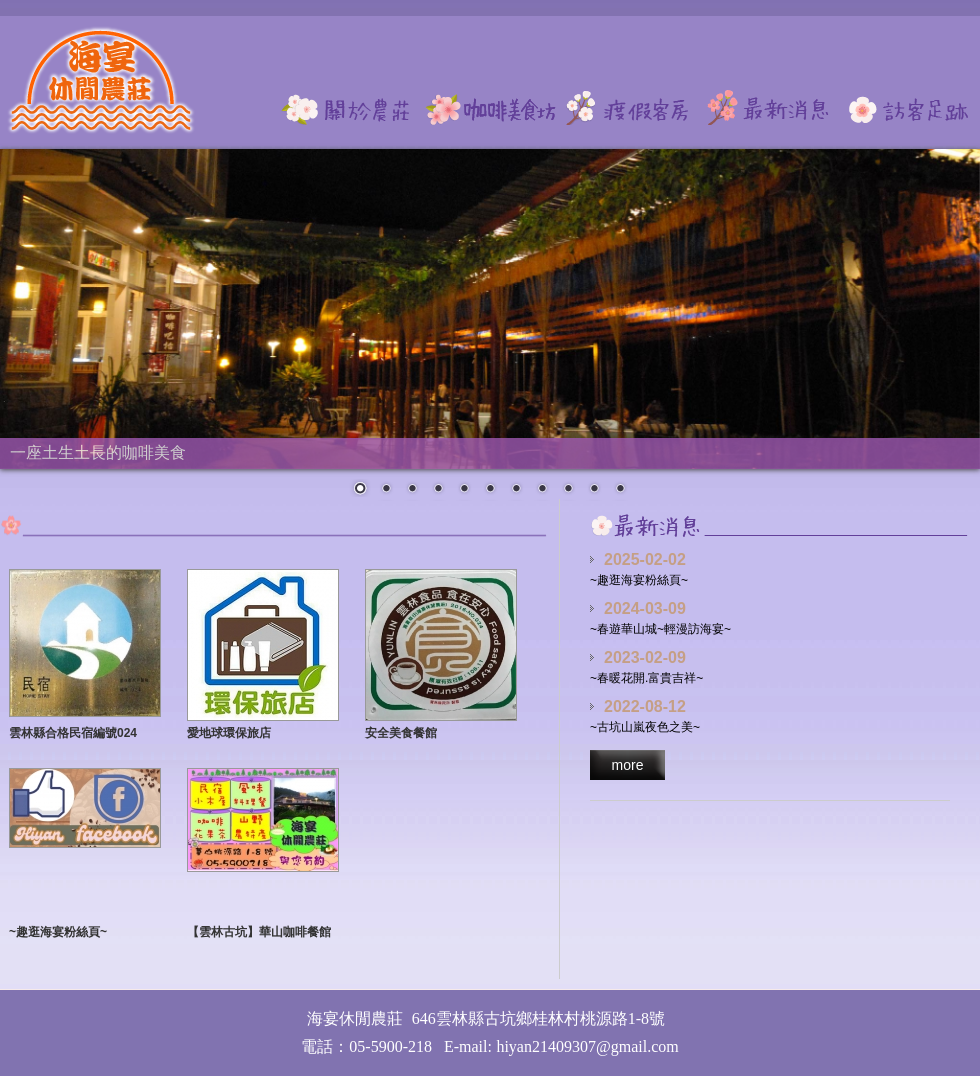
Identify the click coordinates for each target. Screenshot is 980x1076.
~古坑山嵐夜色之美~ (645, 727)
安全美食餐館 (401, 733)
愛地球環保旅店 (229, 733)
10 (594, 490)
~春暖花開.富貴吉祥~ (646, 678)
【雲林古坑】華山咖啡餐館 (259, 932)
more (628, 765)
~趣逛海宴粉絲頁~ (58, 932)
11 (620, 490)
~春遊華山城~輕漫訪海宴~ (660, 629)
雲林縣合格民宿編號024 (73, 733)
